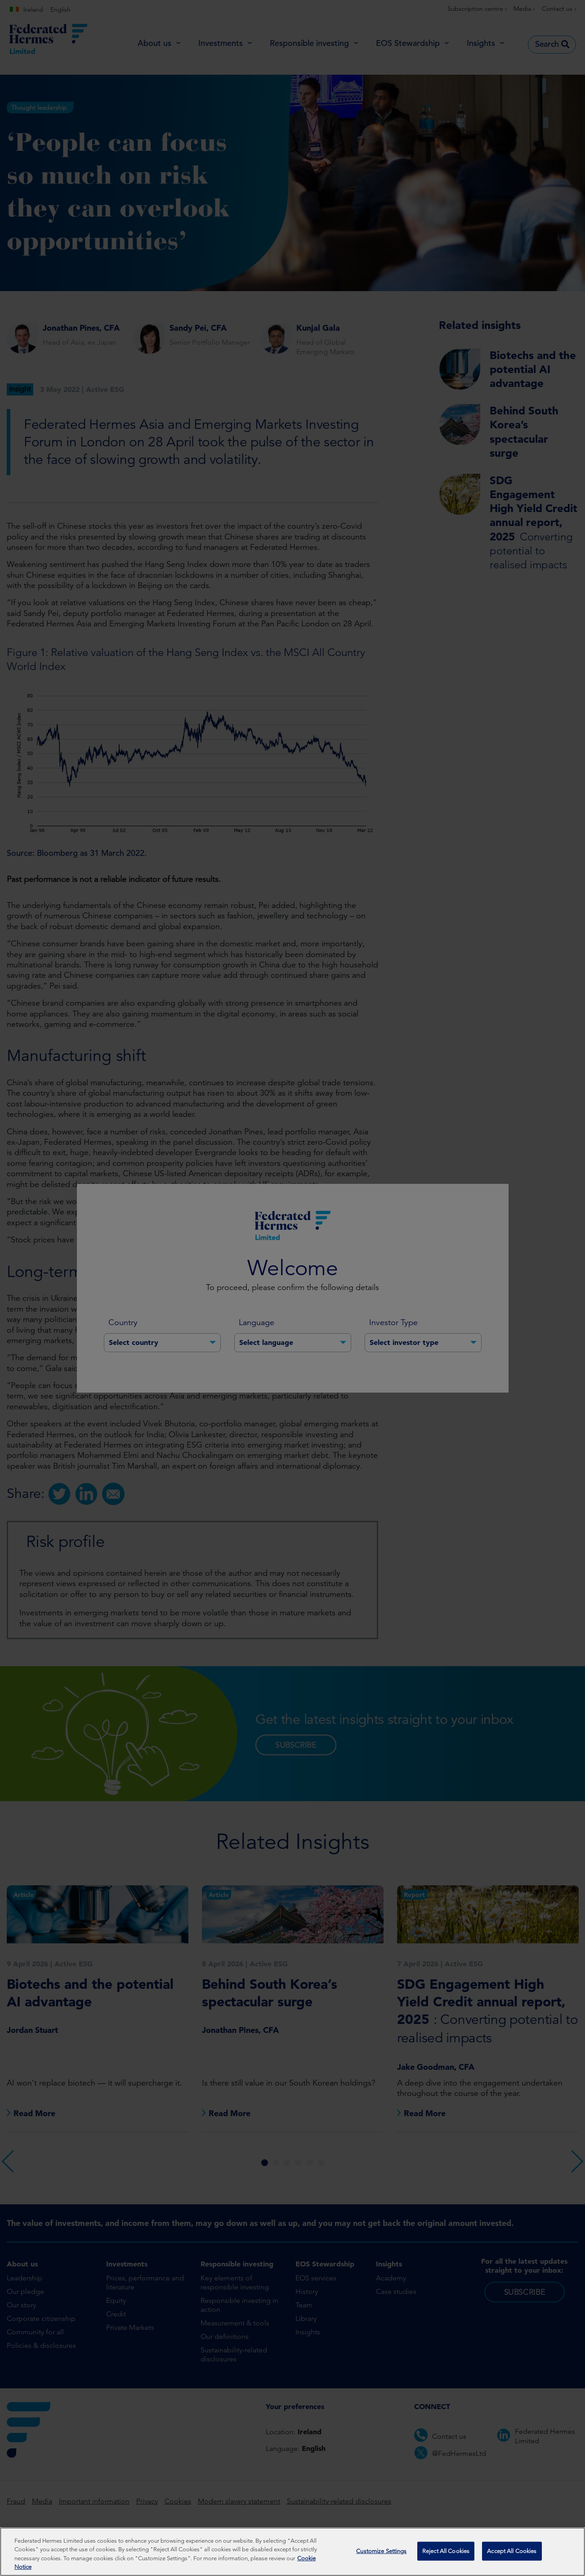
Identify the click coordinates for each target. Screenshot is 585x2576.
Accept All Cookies (511, 2551)
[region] (292, 2551)
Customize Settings (381, 2551)
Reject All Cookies (445, 2551)
